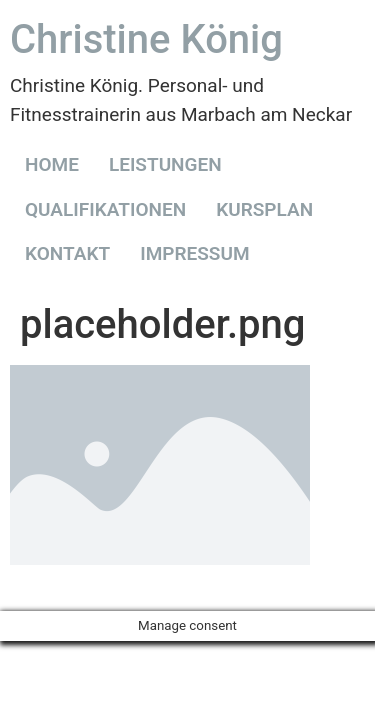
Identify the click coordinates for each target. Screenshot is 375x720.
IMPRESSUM (194, 253)
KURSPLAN (264, 209)
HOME (52, 164)
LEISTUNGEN (165, 164)
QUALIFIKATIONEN (105, 209)
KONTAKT (67, 253)
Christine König (146, 39)
